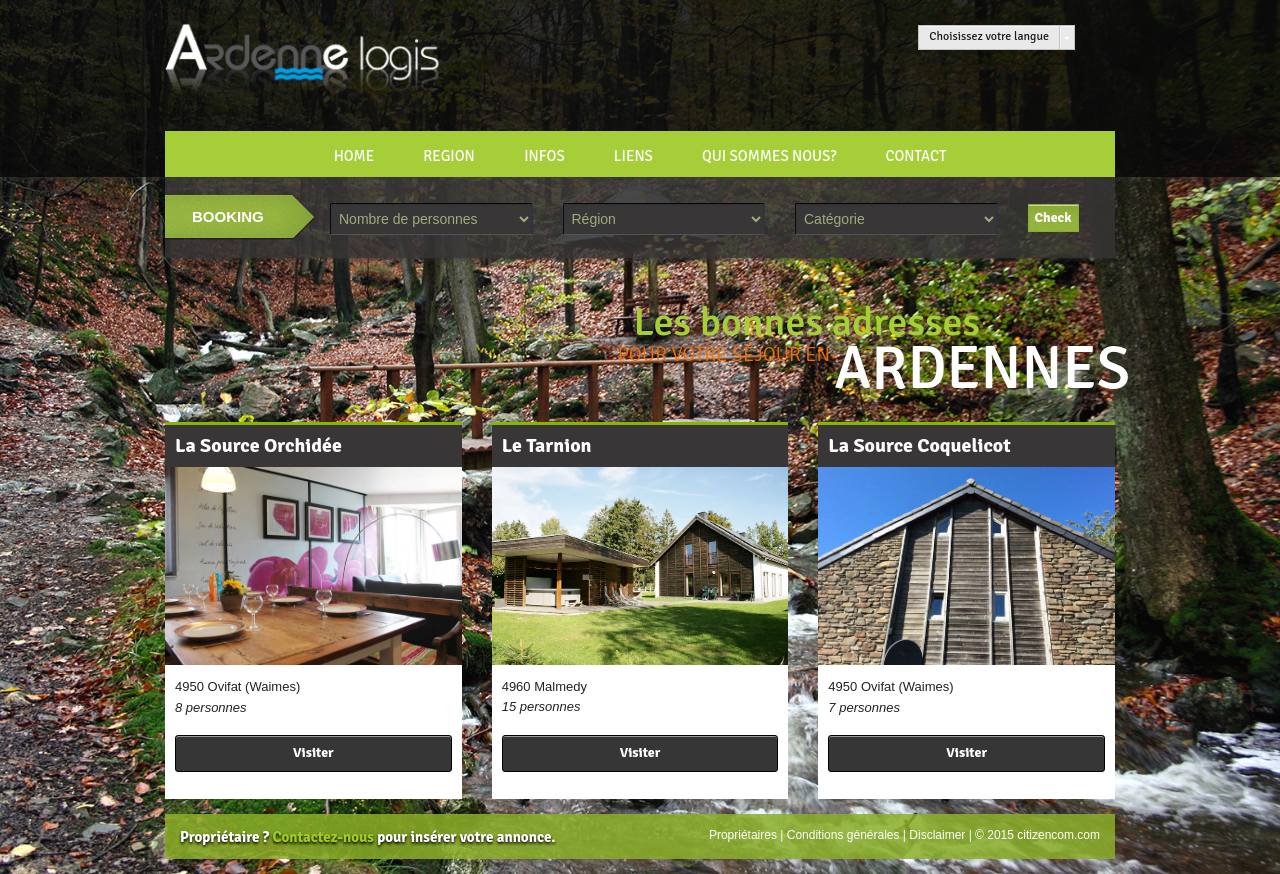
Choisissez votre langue (989, 36)
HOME (354, 156)
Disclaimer (937, 835)
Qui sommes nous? (769, 156)
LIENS (633, 156)
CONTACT (915, 156)
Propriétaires (743, 835)
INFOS (544, 156)
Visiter (313, 752)
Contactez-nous (322, 837)
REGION (449, 156)
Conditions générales (843, 835)
